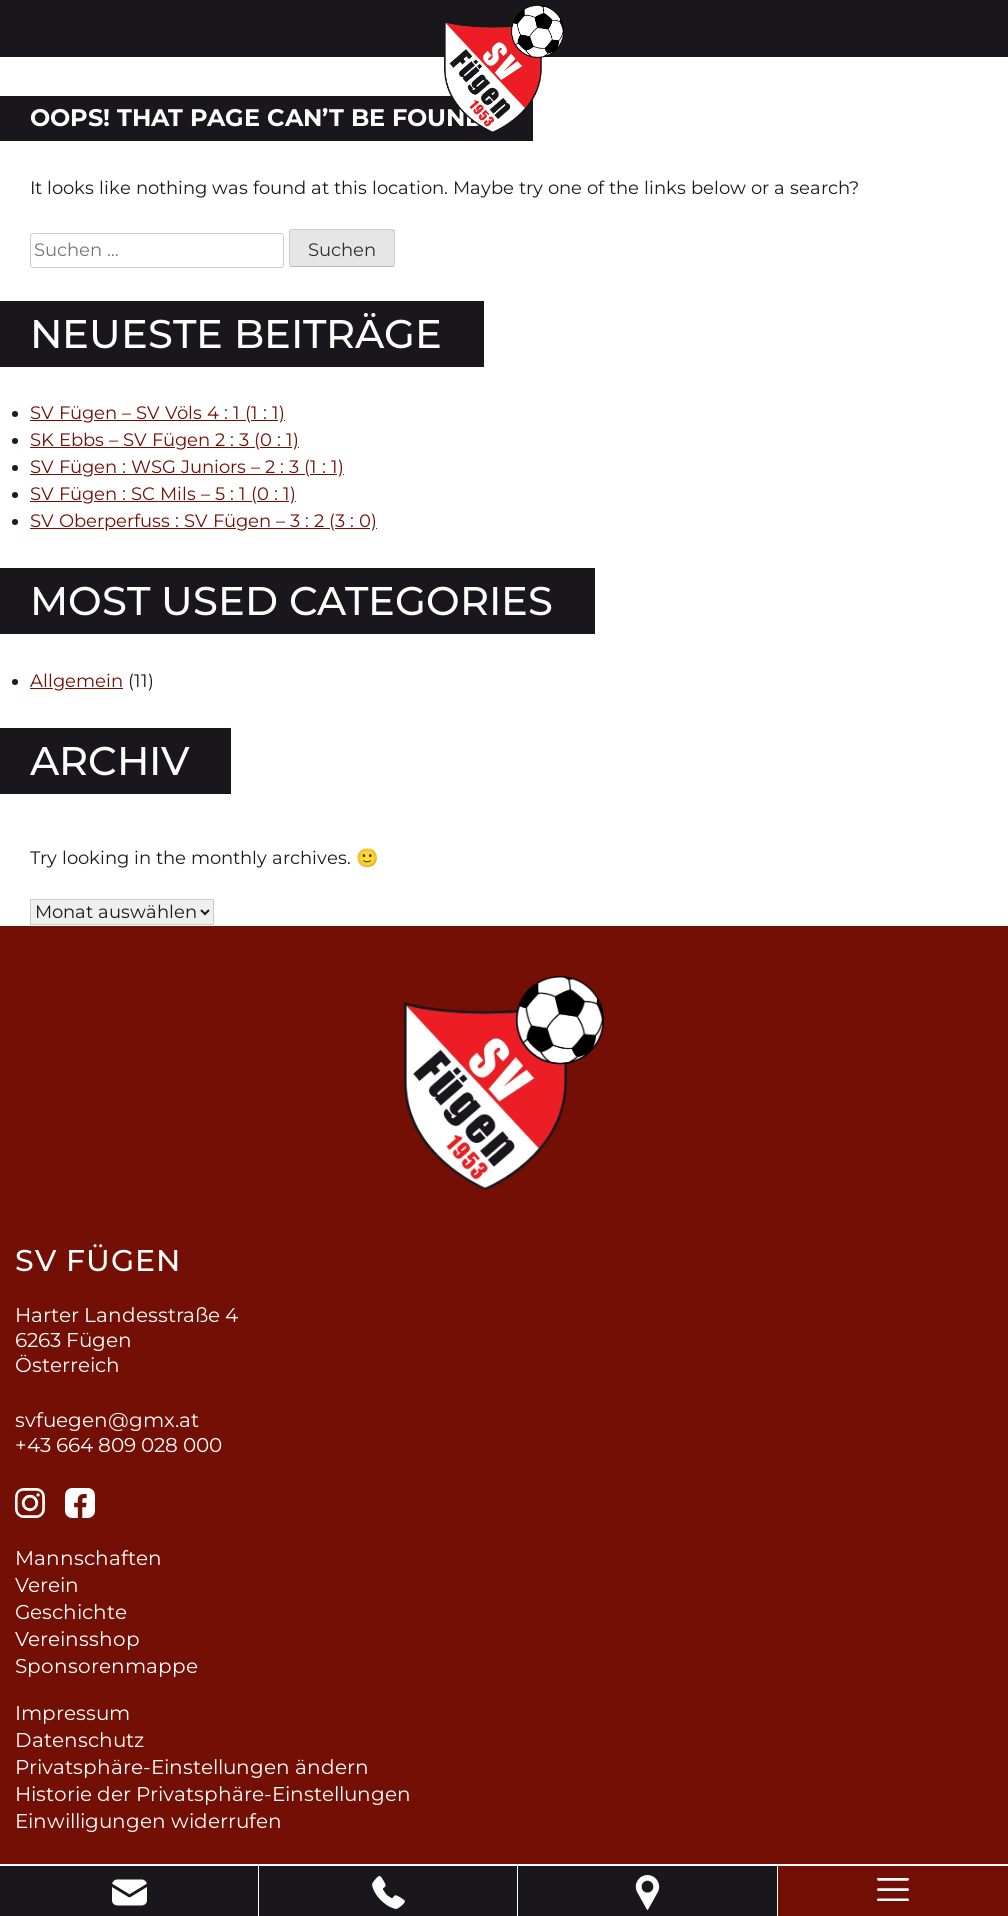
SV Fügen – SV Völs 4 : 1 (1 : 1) (157, 413)
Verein (47, 1585)
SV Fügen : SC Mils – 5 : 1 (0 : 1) (163, 494)
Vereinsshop (77, 1639)
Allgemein (76, 681)
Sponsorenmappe (106, 1666)
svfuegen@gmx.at (107, 1420)
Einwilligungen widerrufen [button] (148, 1821)
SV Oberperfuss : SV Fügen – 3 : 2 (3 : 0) (203, 521)
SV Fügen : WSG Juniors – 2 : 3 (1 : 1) (187, 467)
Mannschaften (88, 1558)
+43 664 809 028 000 (118, 1445)
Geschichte (71, 1612)
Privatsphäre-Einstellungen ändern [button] (192, 1767)
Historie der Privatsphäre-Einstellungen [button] (213, 1794)
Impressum (72, 1713)
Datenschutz (79, 1740)
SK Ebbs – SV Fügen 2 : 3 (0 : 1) (164, 440)
